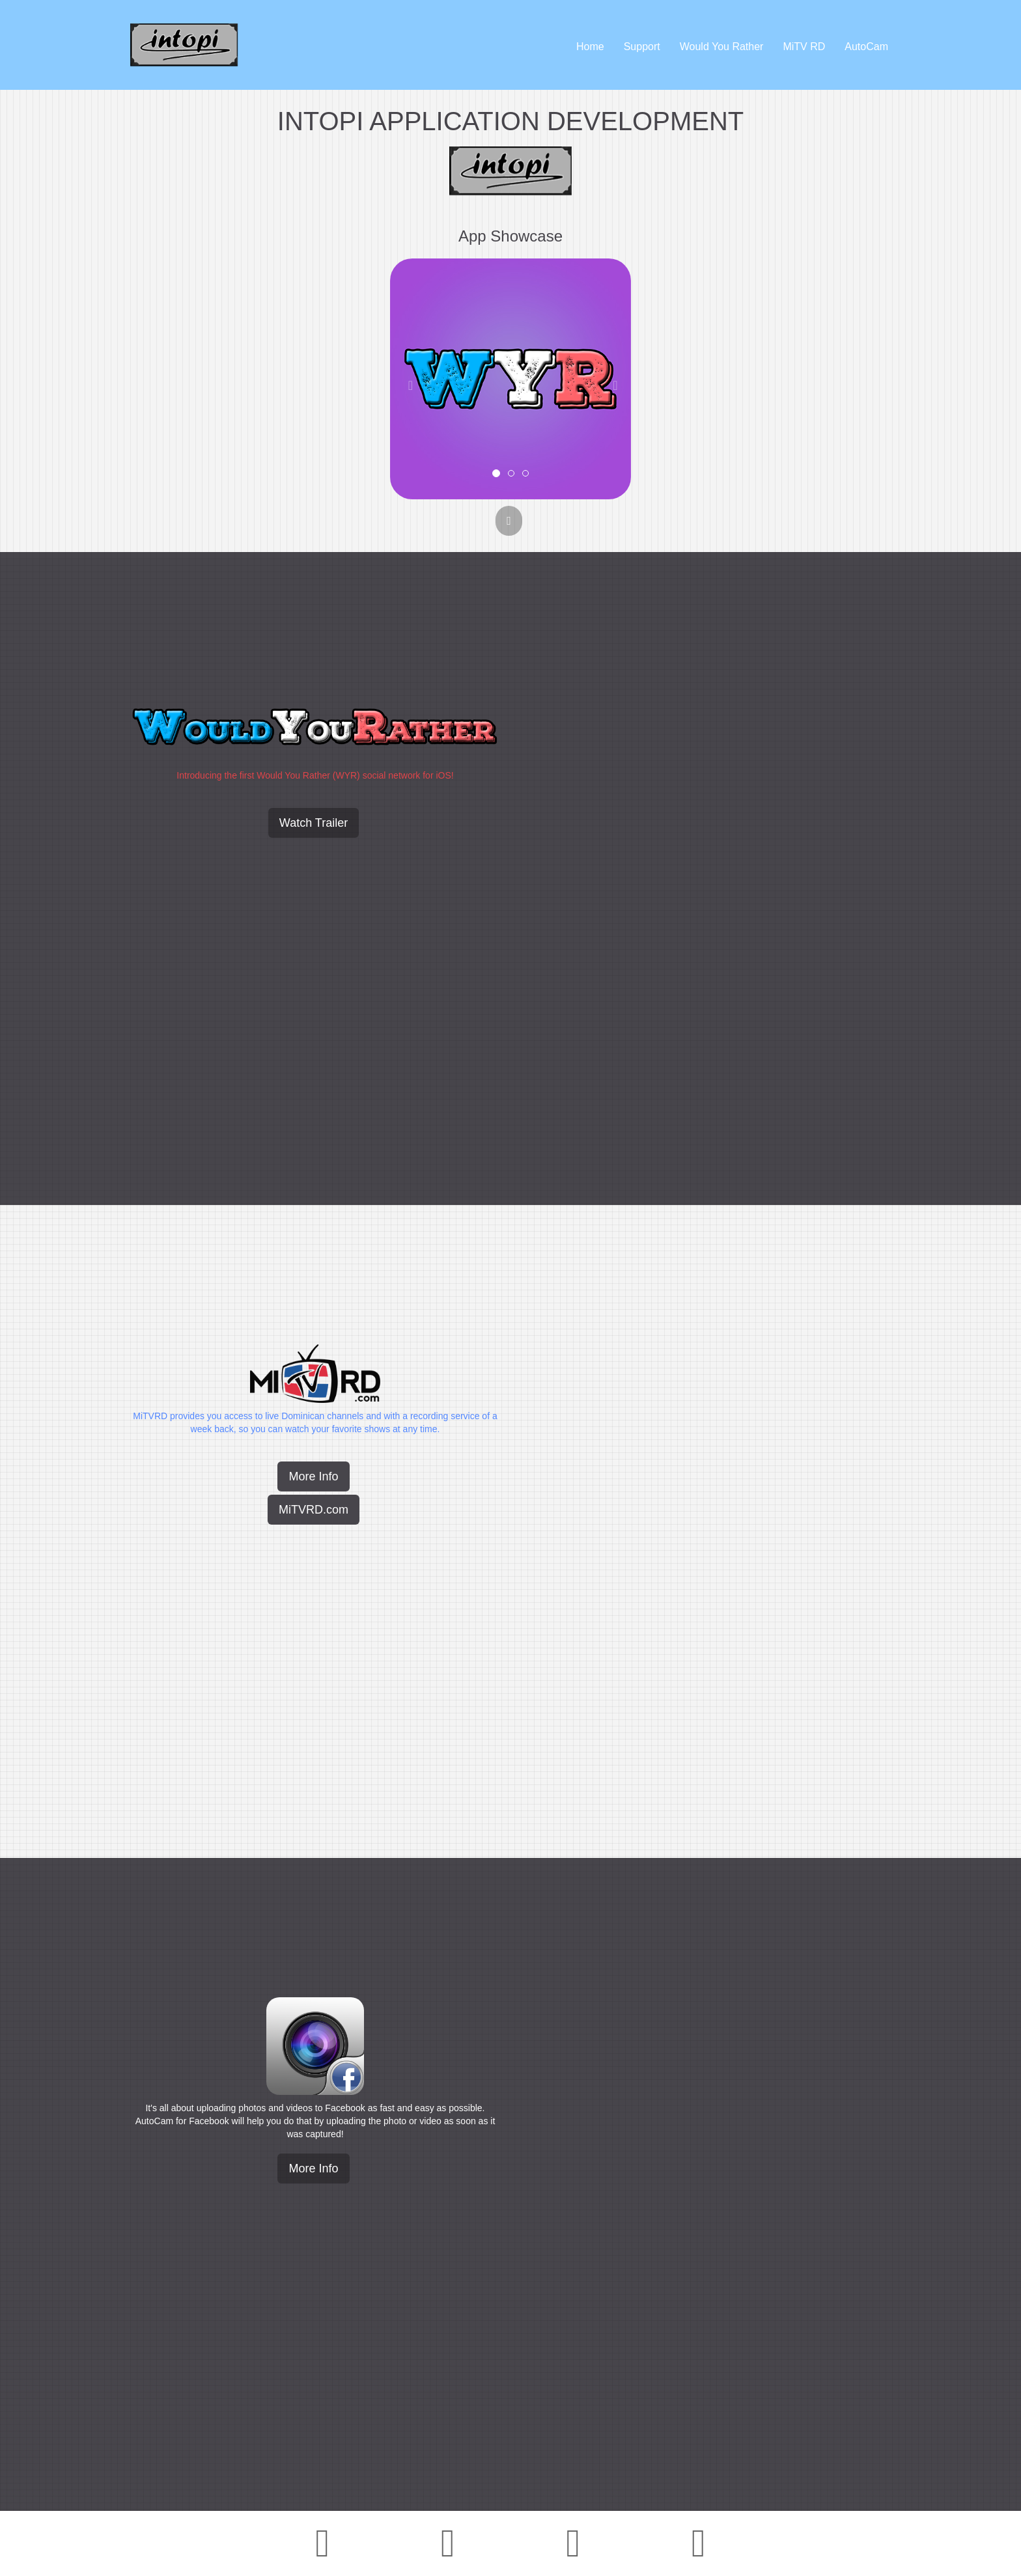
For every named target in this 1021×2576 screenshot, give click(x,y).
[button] (408, 378)
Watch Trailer (313, 822)
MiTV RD (804, 46)
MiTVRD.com (313, 1509)
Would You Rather (722, 46)
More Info (313, 1476)
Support (642, 46)
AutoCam (866, 46)
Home (590, 46)
